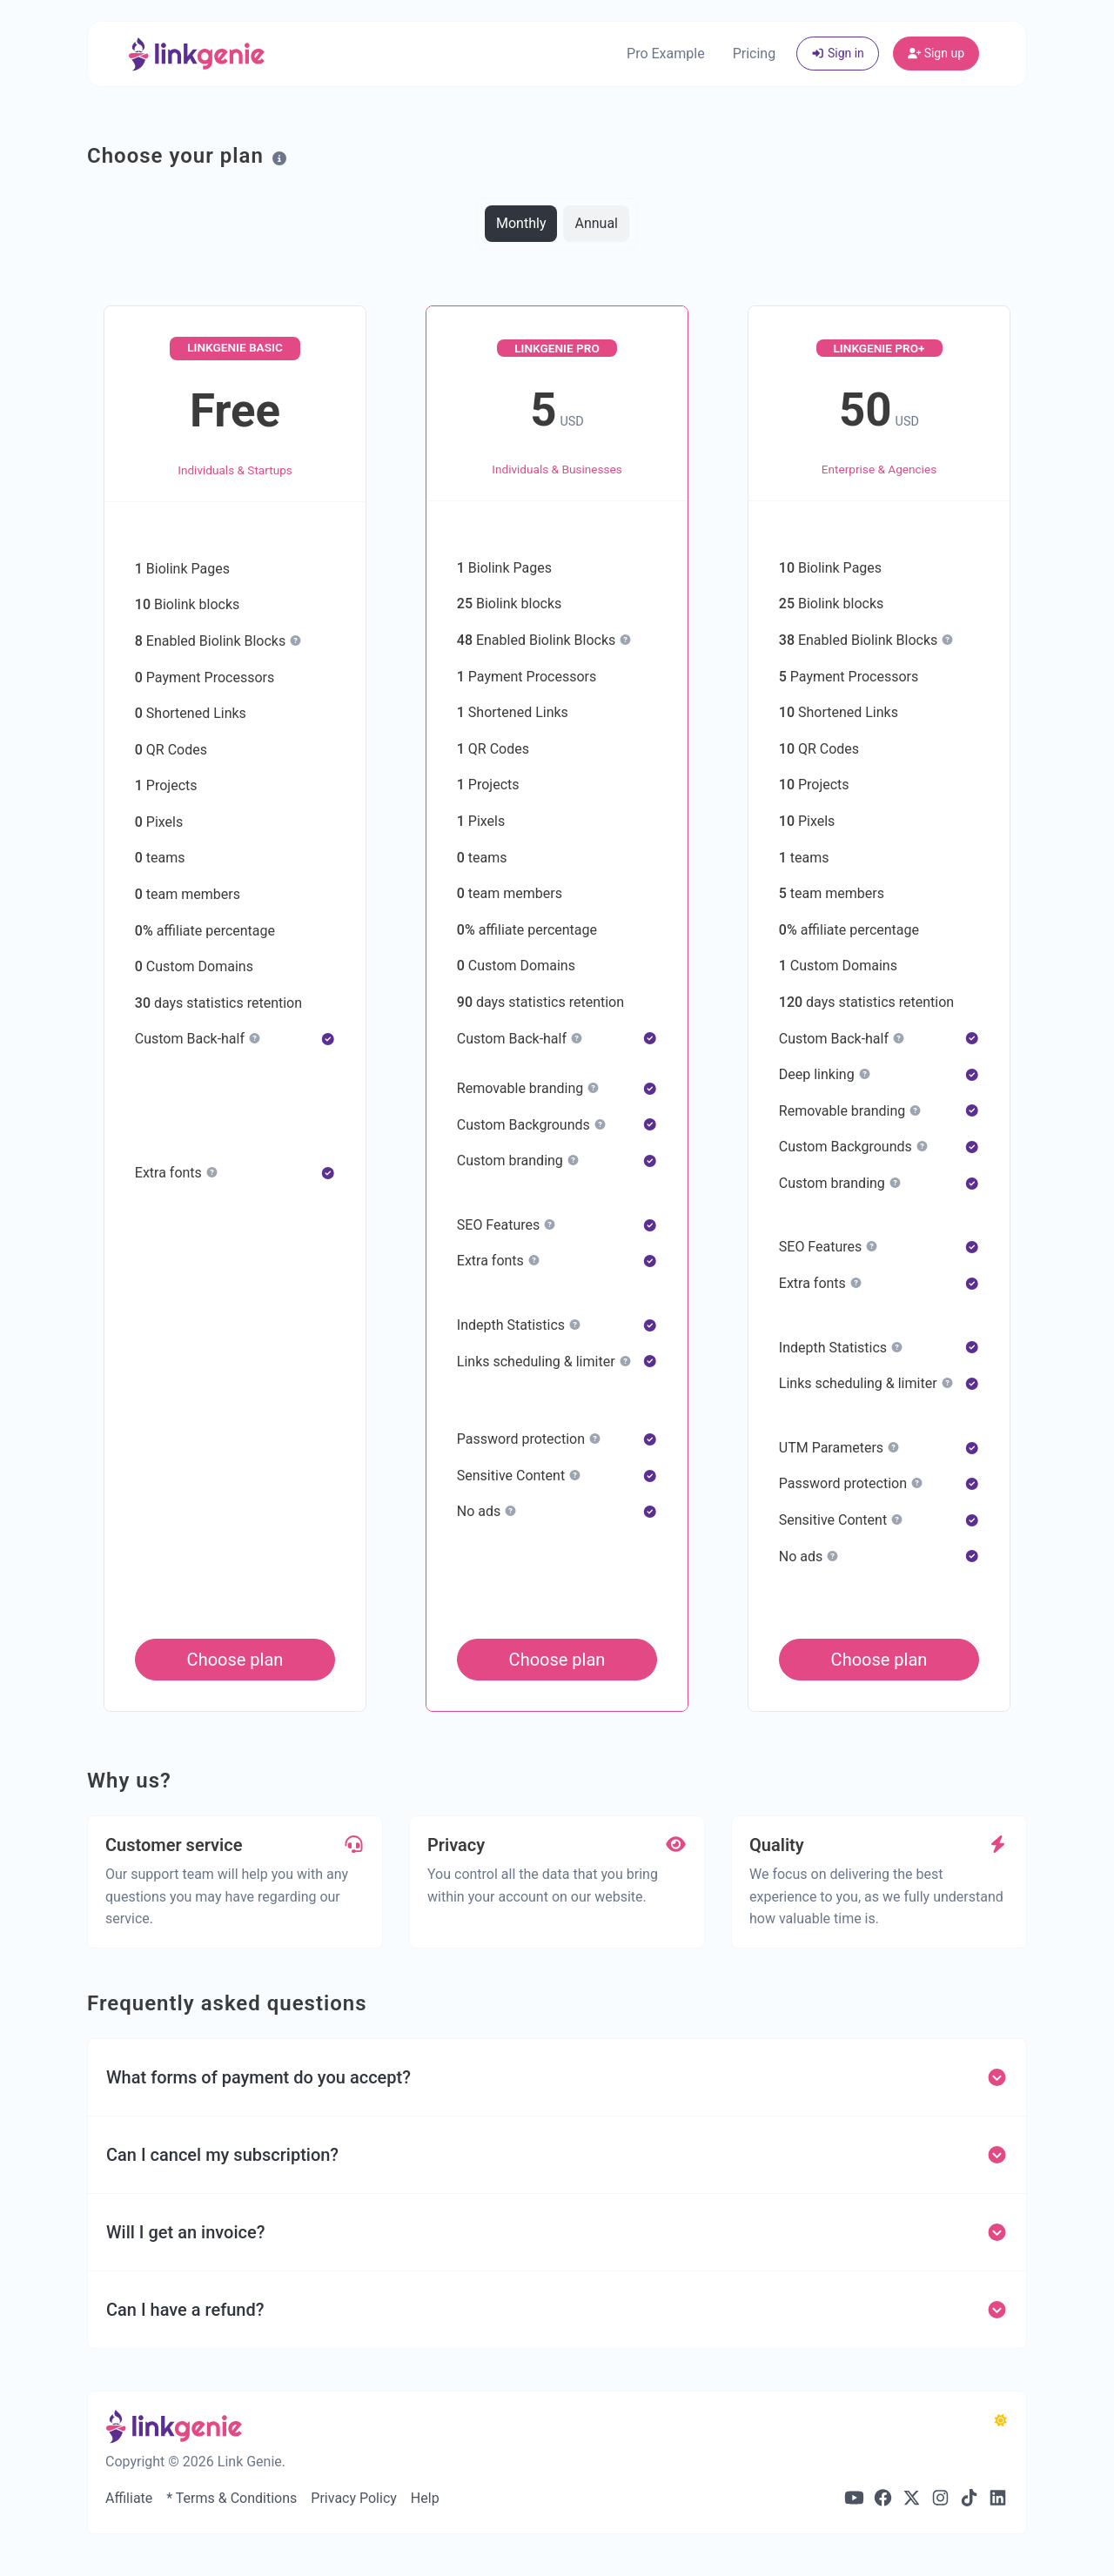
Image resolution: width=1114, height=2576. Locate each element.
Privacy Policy (354, 2498)
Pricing (754, 53)
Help (425, 2498)
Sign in (837, 53)
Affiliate (128, 2498)
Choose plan (235, 1659)
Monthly (521, 222)
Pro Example (666, 53)
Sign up (936, 53)
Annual (596, 222)
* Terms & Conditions (231, 2498)
